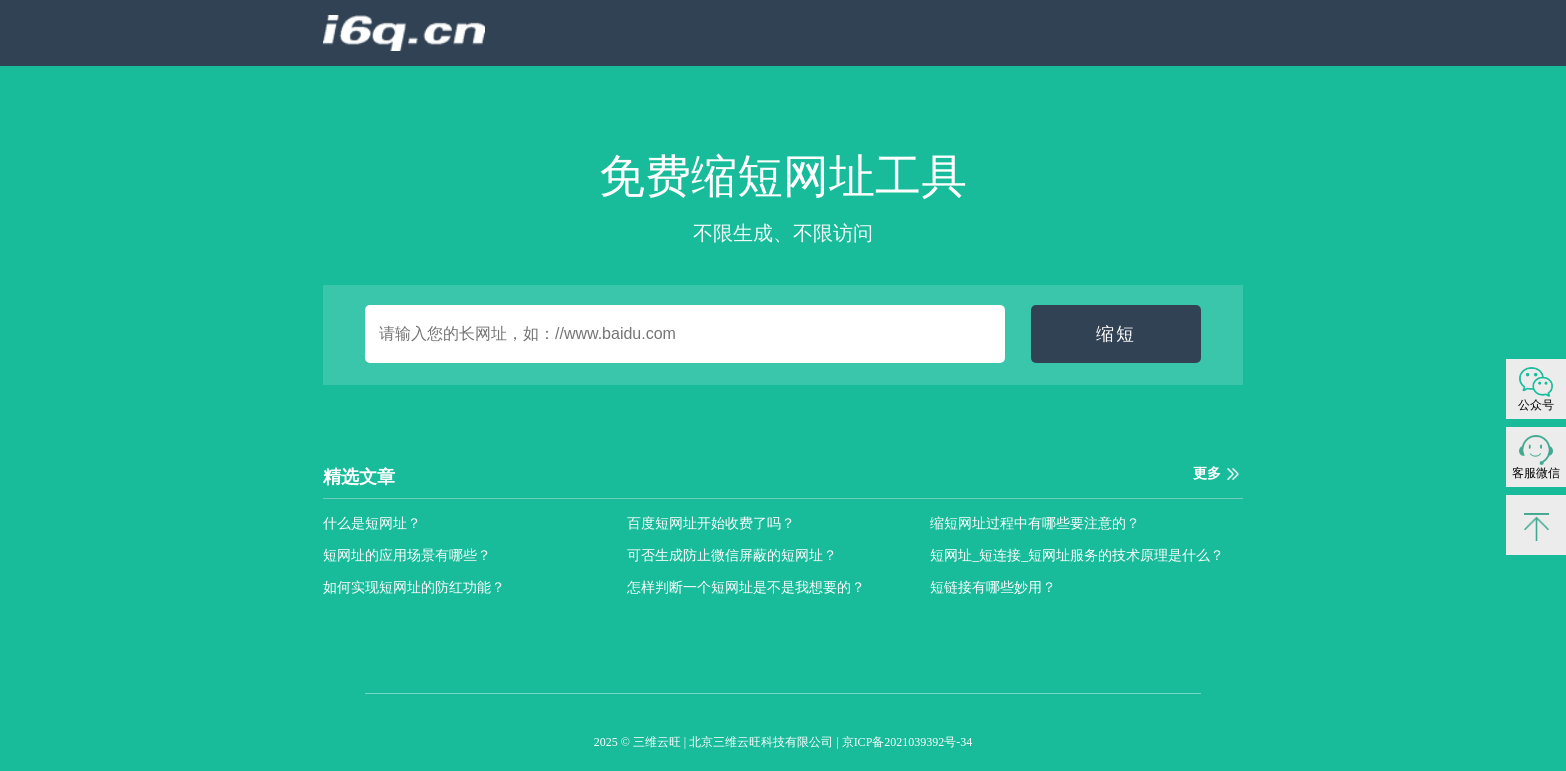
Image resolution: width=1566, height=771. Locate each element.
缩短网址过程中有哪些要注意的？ (1035, 523)
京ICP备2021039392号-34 (907, 742)
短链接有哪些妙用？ (993, 587)
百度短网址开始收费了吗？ (711, 523)
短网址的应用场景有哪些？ (407, 555)
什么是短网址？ (372, 523)
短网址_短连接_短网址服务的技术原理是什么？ (1077, 555)
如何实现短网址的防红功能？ (414, 587)
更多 (1207, 473)
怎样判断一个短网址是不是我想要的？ (746, 587)
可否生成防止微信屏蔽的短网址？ (732, 555)
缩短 (1116, 334)
